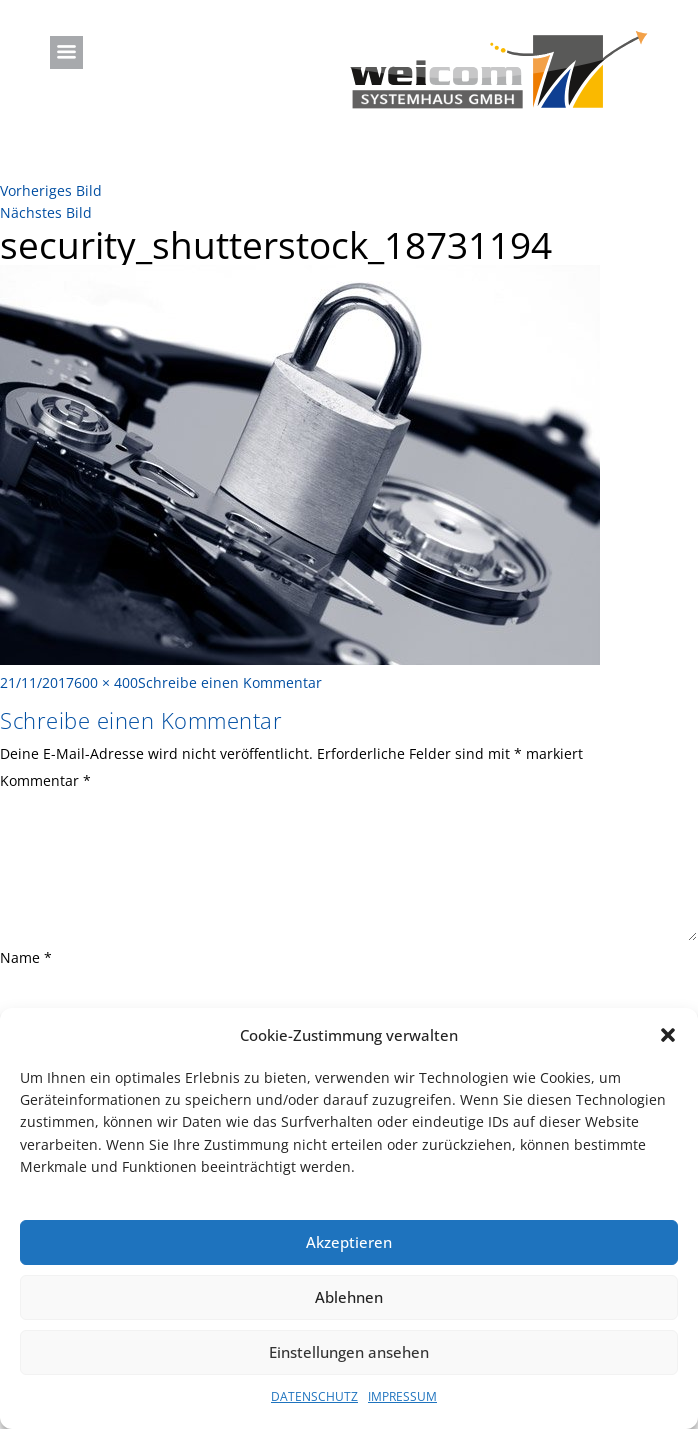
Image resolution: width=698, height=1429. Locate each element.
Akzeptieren (349, 1242)
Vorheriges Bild (51, 190)
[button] (668, 1035)
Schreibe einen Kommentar (230, 682)
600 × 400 (106, 682)
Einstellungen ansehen (349, 1352)
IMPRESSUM (402, 1396)
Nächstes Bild (46, 212)
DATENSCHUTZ (314, 1396)
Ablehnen (349, 1297)
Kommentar (45, 780)
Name (26, 957)
